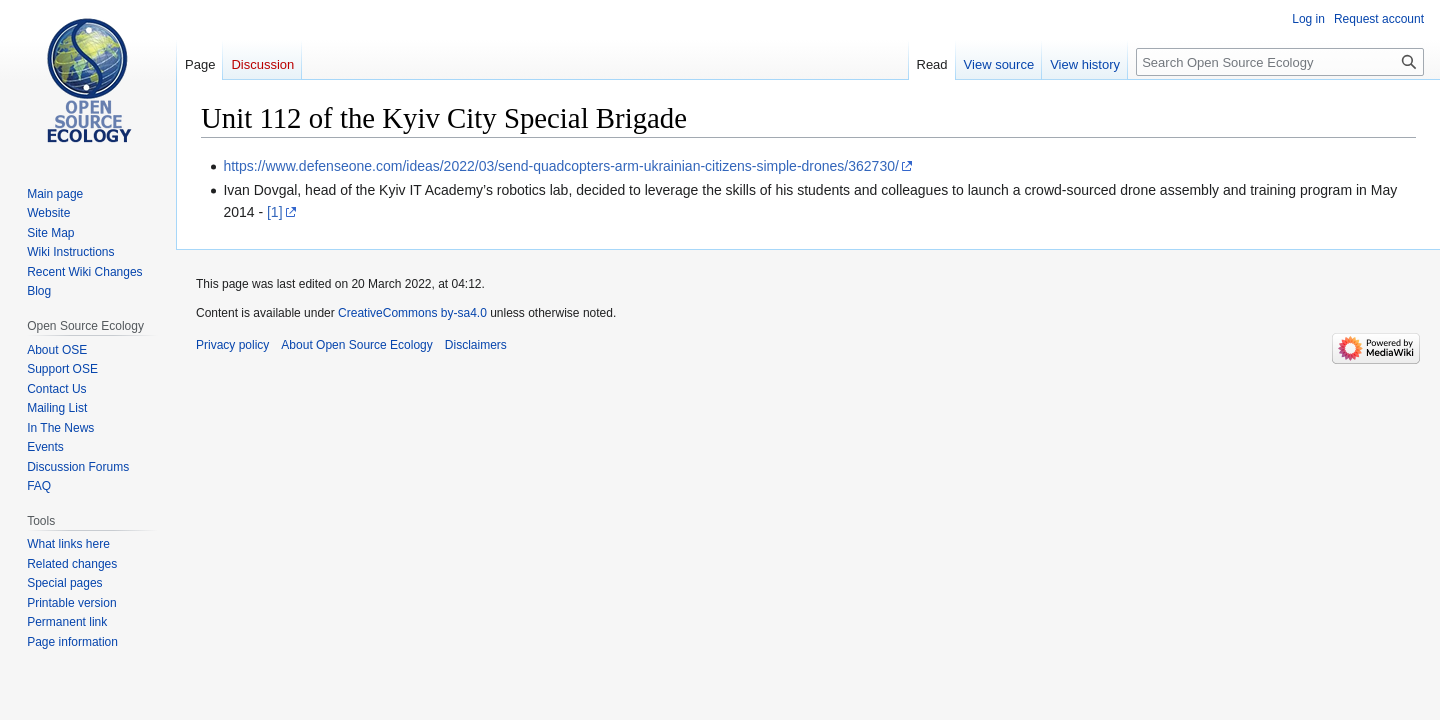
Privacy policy (232, 345)
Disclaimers (476, 345)
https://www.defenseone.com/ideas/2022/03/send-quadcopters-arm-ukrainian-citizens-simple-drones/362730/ (560, 166)
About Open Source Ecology (356, 345)
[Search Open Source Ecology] (1280, 62)
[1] (275, 212)
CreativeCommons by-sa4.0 (412, 313)
